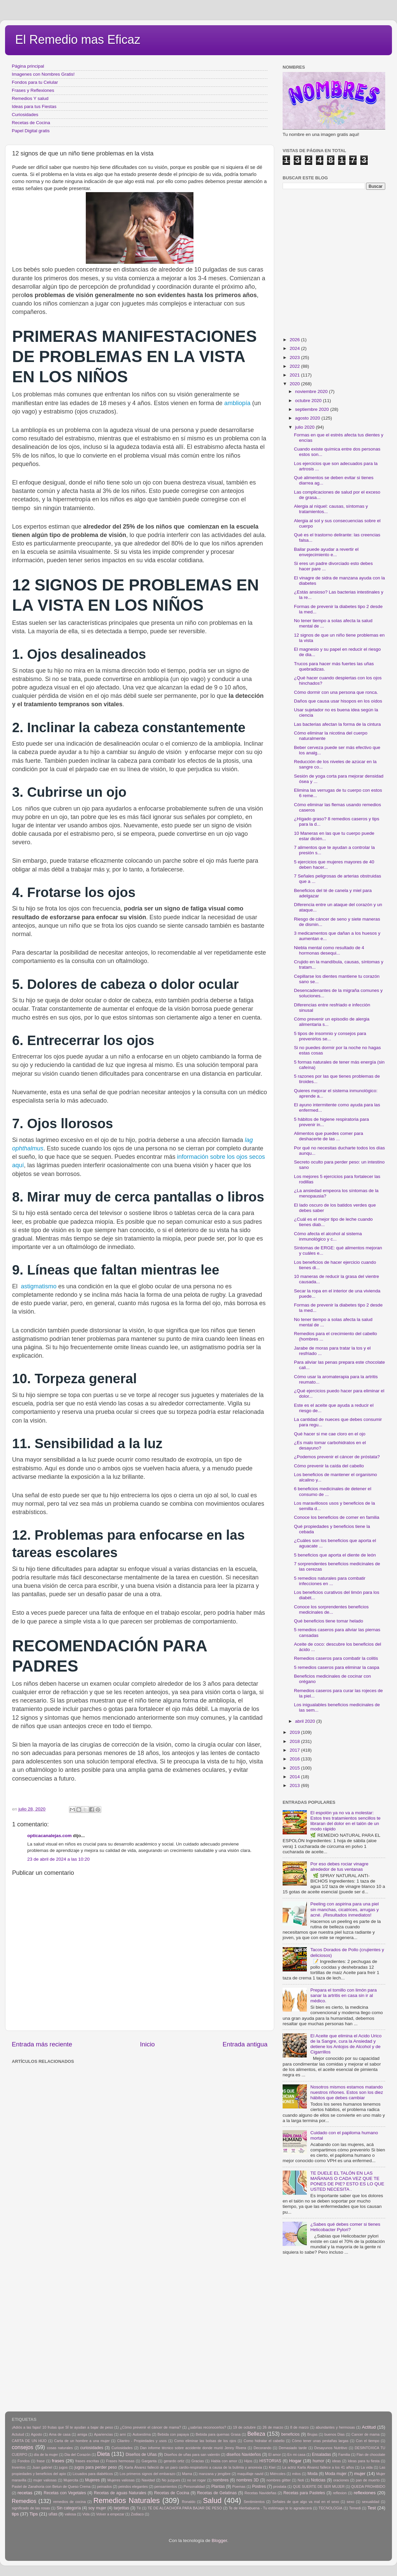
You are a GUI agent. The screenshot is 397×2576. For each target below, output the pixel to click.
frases (58, 2460)
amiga (82, 2434)
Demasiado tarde (293, 2448)
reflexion (340, 2493)
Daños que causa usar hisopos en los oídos (338, 701)
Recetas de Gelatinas (217, 2493)
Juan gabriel (42, 2467)
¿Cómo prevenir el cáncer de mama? (150, 2427)
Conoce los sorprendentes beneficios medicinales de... (331, 1609)
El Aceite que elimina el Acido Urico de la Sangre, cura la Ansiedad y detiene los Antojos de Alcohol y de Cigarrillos (346, 2044)
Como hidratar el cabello (264, 2441)
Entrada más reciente (42, 2044)
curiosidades (91, 2447)
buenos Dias (334, 2434)
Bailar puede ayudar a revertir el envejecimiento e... (326, 552)
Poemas (239, 2486)
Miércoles (277, 2474)
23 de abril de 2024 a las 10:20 (58, 1859)
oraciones (341, 2480)
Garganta (149, 2461)
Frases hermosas (120, 2461)
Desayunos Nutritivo (330, 2448)
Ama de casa (60, 2434)
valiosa (70, 2514)
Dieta (103, 2454)
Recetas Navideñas (261, 2493)
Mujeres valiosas (121, 2480)
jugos (63, 2467)
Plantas (218, 2486)
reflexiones (364, 2492)
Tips (34, 2513)
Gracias (197, 2461)
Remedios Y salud (30, 98)
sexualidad (371, 2502)
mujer (359, 2473)
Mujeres (92, 2480)
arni (123, 2434)
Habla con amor (224, 2461)
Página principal (28, 66)
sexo (350, 2502)
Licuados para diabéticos (93, 2474)
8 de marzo (299, 2427)
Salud (212, 2500)
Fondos (23, 2461)
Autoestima (142, 2434)
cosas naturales (60, 2448)
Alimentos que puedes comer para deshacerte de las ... (328, 1136)
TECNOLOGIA (330, 2508)
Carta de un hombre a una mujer (82, 2441)
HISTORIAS (270, 2461)
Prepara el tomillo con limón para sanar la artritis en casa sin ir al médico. (343, 1995)
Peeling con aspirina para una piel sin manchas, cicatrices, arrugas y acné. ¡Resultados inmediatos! (344, 1909)
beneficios (290, 2434)
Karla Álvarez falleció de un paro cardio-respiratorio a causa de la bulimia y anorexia (193, 2467)
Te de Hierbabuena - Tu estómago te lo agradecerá (270, 2508)
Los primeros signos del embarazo (147, 2474)
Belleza (256, 2434)
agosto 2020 (308, 418)
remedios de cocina (69, 2502)
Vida (85, 2514)
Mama (187, 2474)
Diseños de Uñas (141, 2454)
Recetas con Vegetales (65, 2493)
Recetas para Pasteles (304, 2493)
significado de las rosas (31, 2508)
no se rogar (196, 2480)
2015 (295, 1767)
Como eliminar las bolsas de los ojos (205, 2441)
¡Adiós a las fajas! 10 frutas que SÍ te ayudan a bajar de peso (62, 2427)
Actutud (18, 2434)
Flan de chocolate (371, 2455)
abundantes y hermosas (335, 2427)
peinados (104, 2486)
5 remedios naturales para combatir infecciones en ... (329, 1581)
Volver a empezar (110, 2514)
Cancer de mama (366, 2434)
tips (15, 2513)
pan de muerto (368, 2480)
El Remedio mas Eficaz (77, 39)
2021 (295, 375)
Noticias (318, 2480)
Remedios (24, 2501)
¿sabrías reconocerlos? (207, 2427)
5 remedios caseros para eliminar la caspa (337, 1667)
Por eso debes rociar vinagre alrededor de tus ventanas (339, 1866)
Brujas (312, 2434)
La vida (366, 2467)
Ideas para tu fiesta (364, 2461)
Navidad (148, 2480)
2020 (295, 383)
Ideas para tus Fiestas (34, 106)
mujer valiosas (45, 2480)
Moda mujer (336, 2473)
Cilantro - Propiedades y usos (142, 2441)
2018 (295, 1741)
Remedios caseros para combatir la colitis (336, 1658)
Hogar (295, 2460)
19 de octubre (244, 2427)
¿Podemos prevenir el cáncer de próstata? (337, 1456)
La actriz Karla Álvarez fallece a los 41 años (318, 2467)
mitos (296, 2474)
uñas (52, 2514)
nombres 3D (247, 2480)
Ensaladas (321, 2454)
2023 (295, 357)
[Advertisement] (63, 2129)
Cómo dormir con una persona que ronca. (336, 692)
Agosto (36, 2434)
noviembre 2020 (312, 391)
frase (41, 2461)
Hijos (248, 2461)
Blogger (219, 2540)
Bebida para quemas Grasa (218, 2434)
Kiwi (272, 2467)
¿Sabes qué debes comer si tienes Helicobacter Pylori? (345, 2227)
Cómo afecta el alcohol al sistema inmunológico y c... (328, 1236)
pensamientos (165, 2486)
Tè (139, 2508)
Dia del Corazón (78, 2455)
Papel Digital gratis (31, 130)
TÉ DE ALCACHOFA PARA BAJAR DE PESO (185, 2508)
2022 (295, 366)
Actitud (368, 2427)
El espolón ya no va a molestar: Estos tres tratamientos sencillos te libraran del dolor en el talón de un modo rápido (345, 1821)
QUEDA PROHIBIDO (368, 2486)
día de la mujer (46, 2455)
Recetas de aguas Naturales (120, 2493)
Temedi (355, 2508)
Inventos (19, 2467)
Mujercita (71, 2480)
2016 (295, 1758)
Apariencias (103, 2434)
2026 (295, 339)
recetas (24, 2492)
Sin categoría (69, 2508)
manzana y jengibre (215, 2474)
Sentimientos (254, 2502)
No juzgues (171, 2480)
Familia (344, 2455)
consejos (22, 2447)
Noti (301, 2480)
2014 (295, 1776)
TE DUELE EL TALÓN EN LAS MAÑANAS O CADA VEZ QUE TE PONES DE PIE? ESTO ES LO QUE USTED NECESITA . (347, 2181)
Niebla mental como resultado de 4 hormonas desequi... (329, 950)
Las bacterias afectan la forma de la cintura (337, 724)
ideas (336, 2461)
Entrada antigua (245, 2044)
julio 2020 (305, 427)
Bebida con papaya (173, 2434)
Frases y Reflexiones (33, 90)
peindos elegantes (133, 2486)
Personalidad (194, 2486)
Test (371, 2507)
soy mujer (97, 2508)
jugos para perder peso (95, 2467)
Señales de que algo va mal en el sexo (305, 2502)
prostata (279, 2486)
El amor (274, 2455)
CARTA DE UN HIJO (29, 2441)
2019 (295, 1732)
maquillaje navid (250, 2474)
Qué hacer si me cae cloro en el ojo (329, 1433)
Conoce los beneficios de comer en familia (337, 1517)
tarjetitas (121, 2508)
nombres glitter (278, 2480)
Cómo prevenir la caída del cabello (329, 1465)
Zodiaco (137, 2514)
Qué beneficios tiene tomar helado (328, 1620)
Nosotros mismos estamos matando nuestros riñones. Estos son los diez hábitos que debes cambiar (346, 2092)
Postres (259, 2486)
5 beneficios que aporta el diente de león (335, 1555)
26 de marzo (273, 2427)
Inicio (147, 2044)
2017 (295, 1750)
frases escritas (87, 2461)
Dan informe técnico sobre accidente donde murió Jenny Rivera (193, 2448)
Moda (313, 2473)
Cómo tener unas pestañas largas (320, 2441)
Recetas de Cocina (31, 122)
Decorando (263, 2448)
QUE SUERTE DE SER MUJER (319, 2486)
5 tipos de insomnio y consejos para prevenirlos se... (330, 1036)
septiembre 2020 (312, 409)
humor (318, 2461)
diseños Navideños (243, 2454)
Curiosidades (25, 114)
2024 (295, 348)
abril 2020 (305, 1721)
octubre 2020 (309, 400)
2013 (295, 1785)
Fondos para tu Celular (35, 82)
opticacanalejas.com (49, 1835)
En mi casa (296, 2455)
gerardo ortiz (174, 2461)
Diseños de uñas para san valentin (192, 2455)
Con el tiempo (368, 2441)
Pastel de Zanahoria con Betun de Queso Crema (51, 2486)
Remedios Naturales (126, 2500)
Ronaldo (188, 2502)
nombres (220, 2480)
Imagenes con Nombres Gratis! (43, 74)
